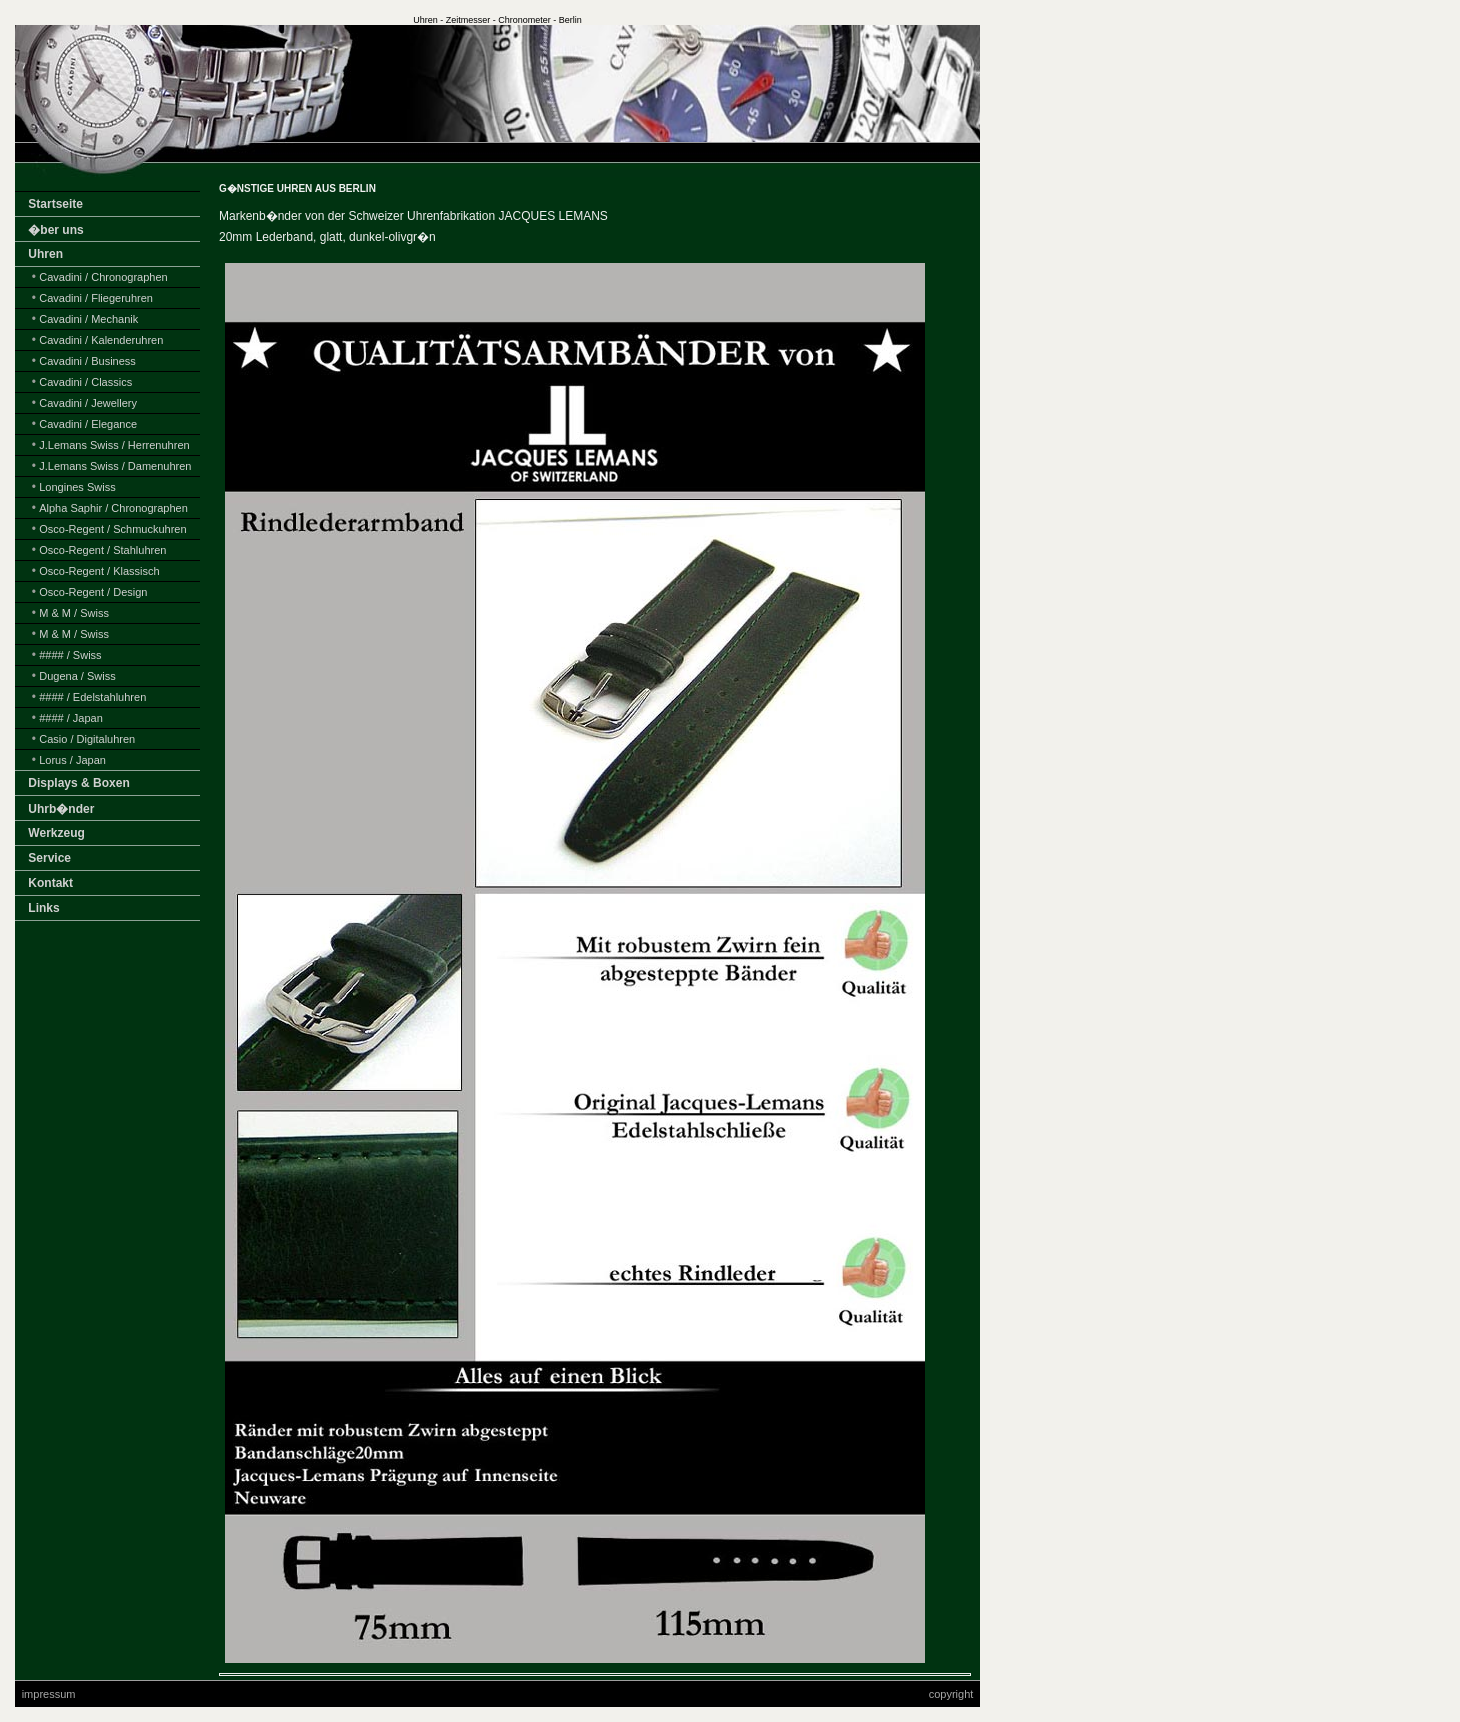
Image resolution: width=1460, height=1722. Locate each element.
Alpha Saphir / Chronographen (113, 508)
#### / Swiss (70, 655)
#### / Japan (71, 718)
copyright (951, 1694)
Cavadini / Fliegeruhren (96, 298)
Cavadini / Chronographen (103, 277)
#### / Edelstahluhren (92, 697)
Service (49, 858)
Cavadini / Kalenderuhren (101, 340)
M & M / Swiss (74, 613)
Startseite (55, 204)
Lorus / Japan (72, 760)
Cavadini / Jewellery (88, 403)
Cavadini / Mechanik (88, 319)
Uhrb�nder (61, 809)
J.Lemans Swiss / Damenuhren (115, 466)
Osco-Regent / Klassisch (99, 571)
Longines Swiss (77, 487)
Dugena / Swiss (77, 676)
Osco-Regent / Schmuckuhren (112, 529)
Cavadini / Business (87, 361)
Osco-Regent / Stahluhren (102, 550)
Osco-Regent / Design (93, 592)
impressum (49, 1694)
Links (43, 908)
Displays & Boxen (78, 783)
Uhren (45, 254)
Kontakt (50, 883)
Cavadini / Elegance (88, 424)
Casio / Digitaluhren (87, 739)
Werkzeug (56, 833)
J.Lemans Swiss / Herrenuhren (114, 445)
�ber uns (55, 230)
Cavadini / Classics (85, 382)
